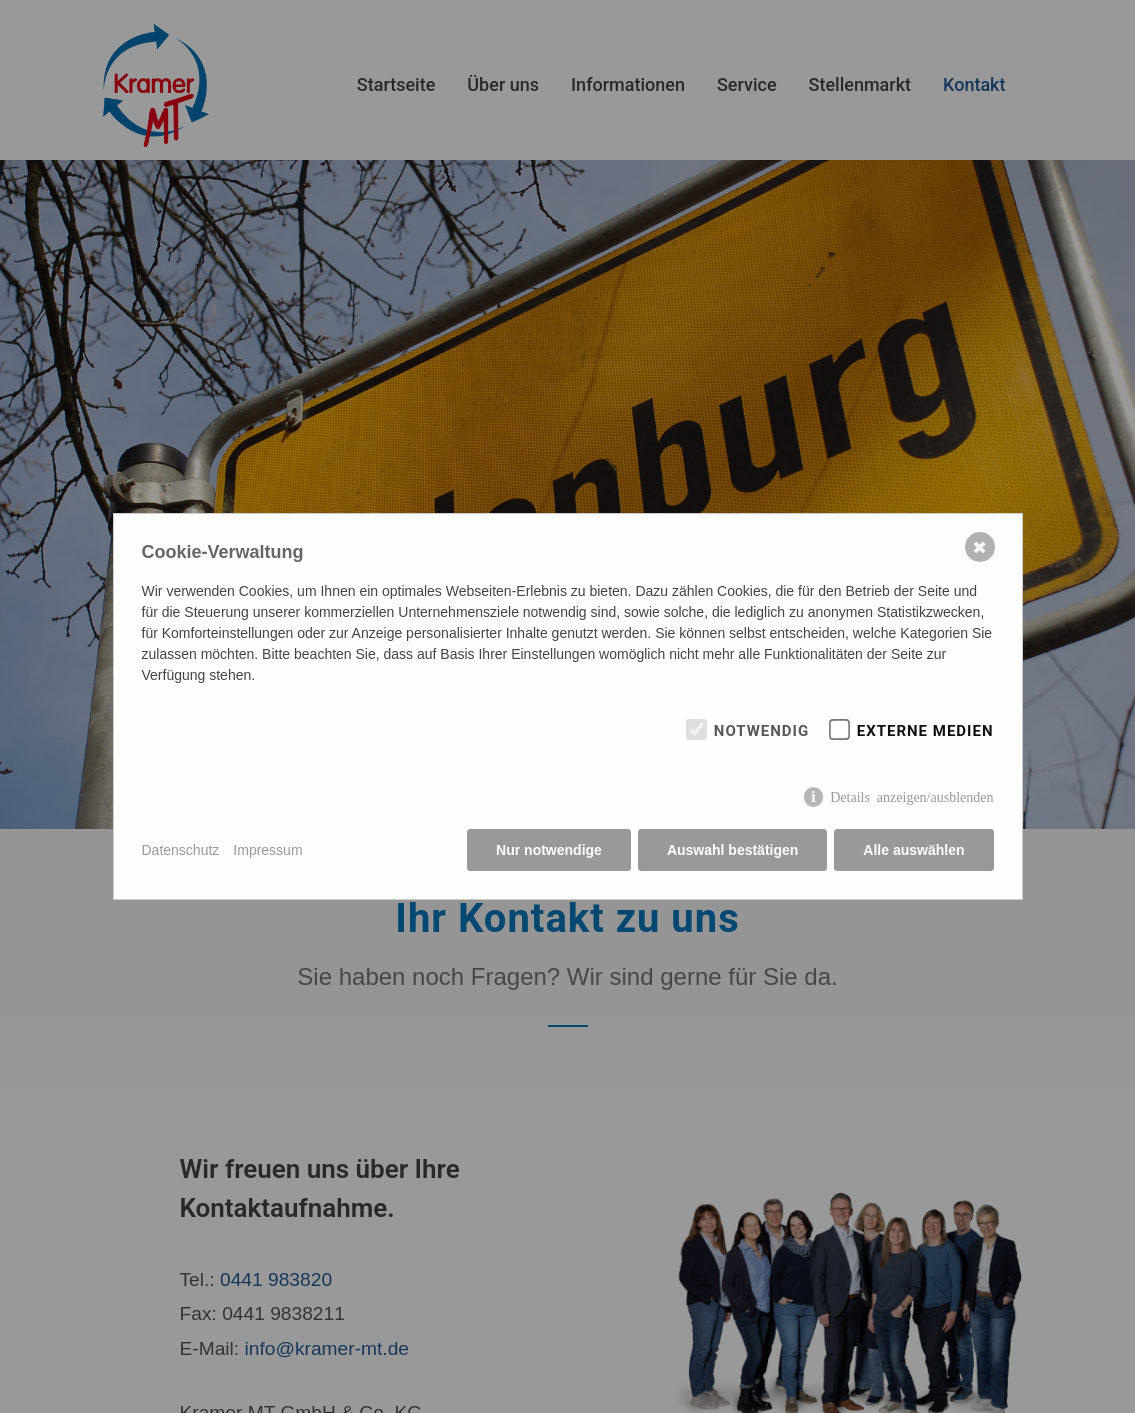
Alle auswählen (913, 850)
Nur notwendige (549, 850)
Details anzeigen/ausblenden (911, 796)
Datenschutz (181, 850)
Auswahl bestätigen (732, 850)
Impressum (267, 850)
